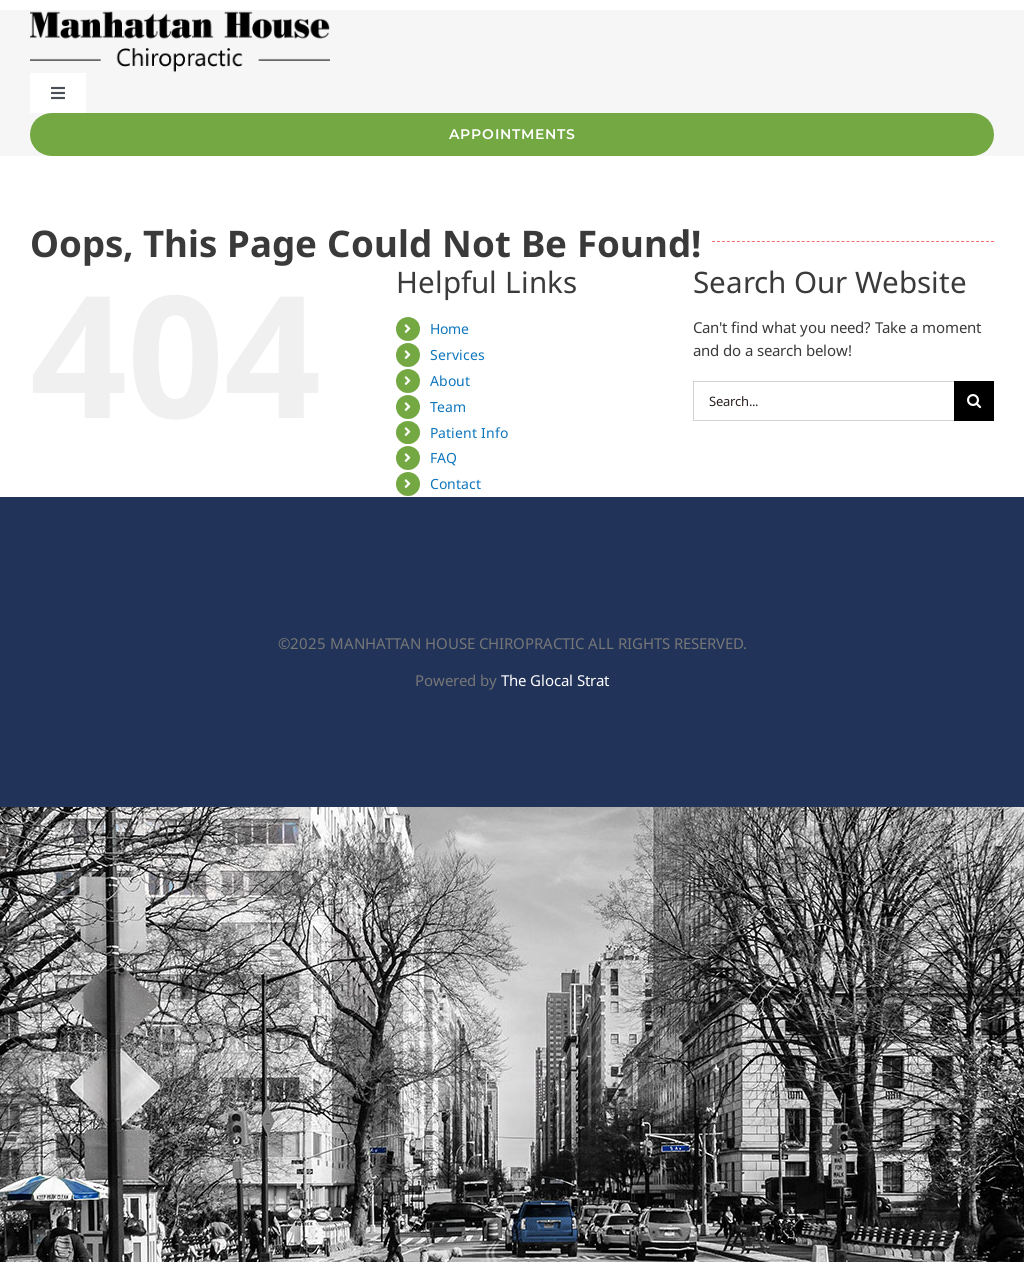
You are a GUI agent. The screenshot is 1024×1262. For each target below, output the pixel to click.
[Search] (974, 401)
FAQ (443, 457)
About (450, 380)
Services (457, 354)
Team (448, 406)
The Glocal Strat (555, 680)
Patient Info (469, 432)
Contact (455, 483)
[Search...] (823, 401)
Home (449, 328)
